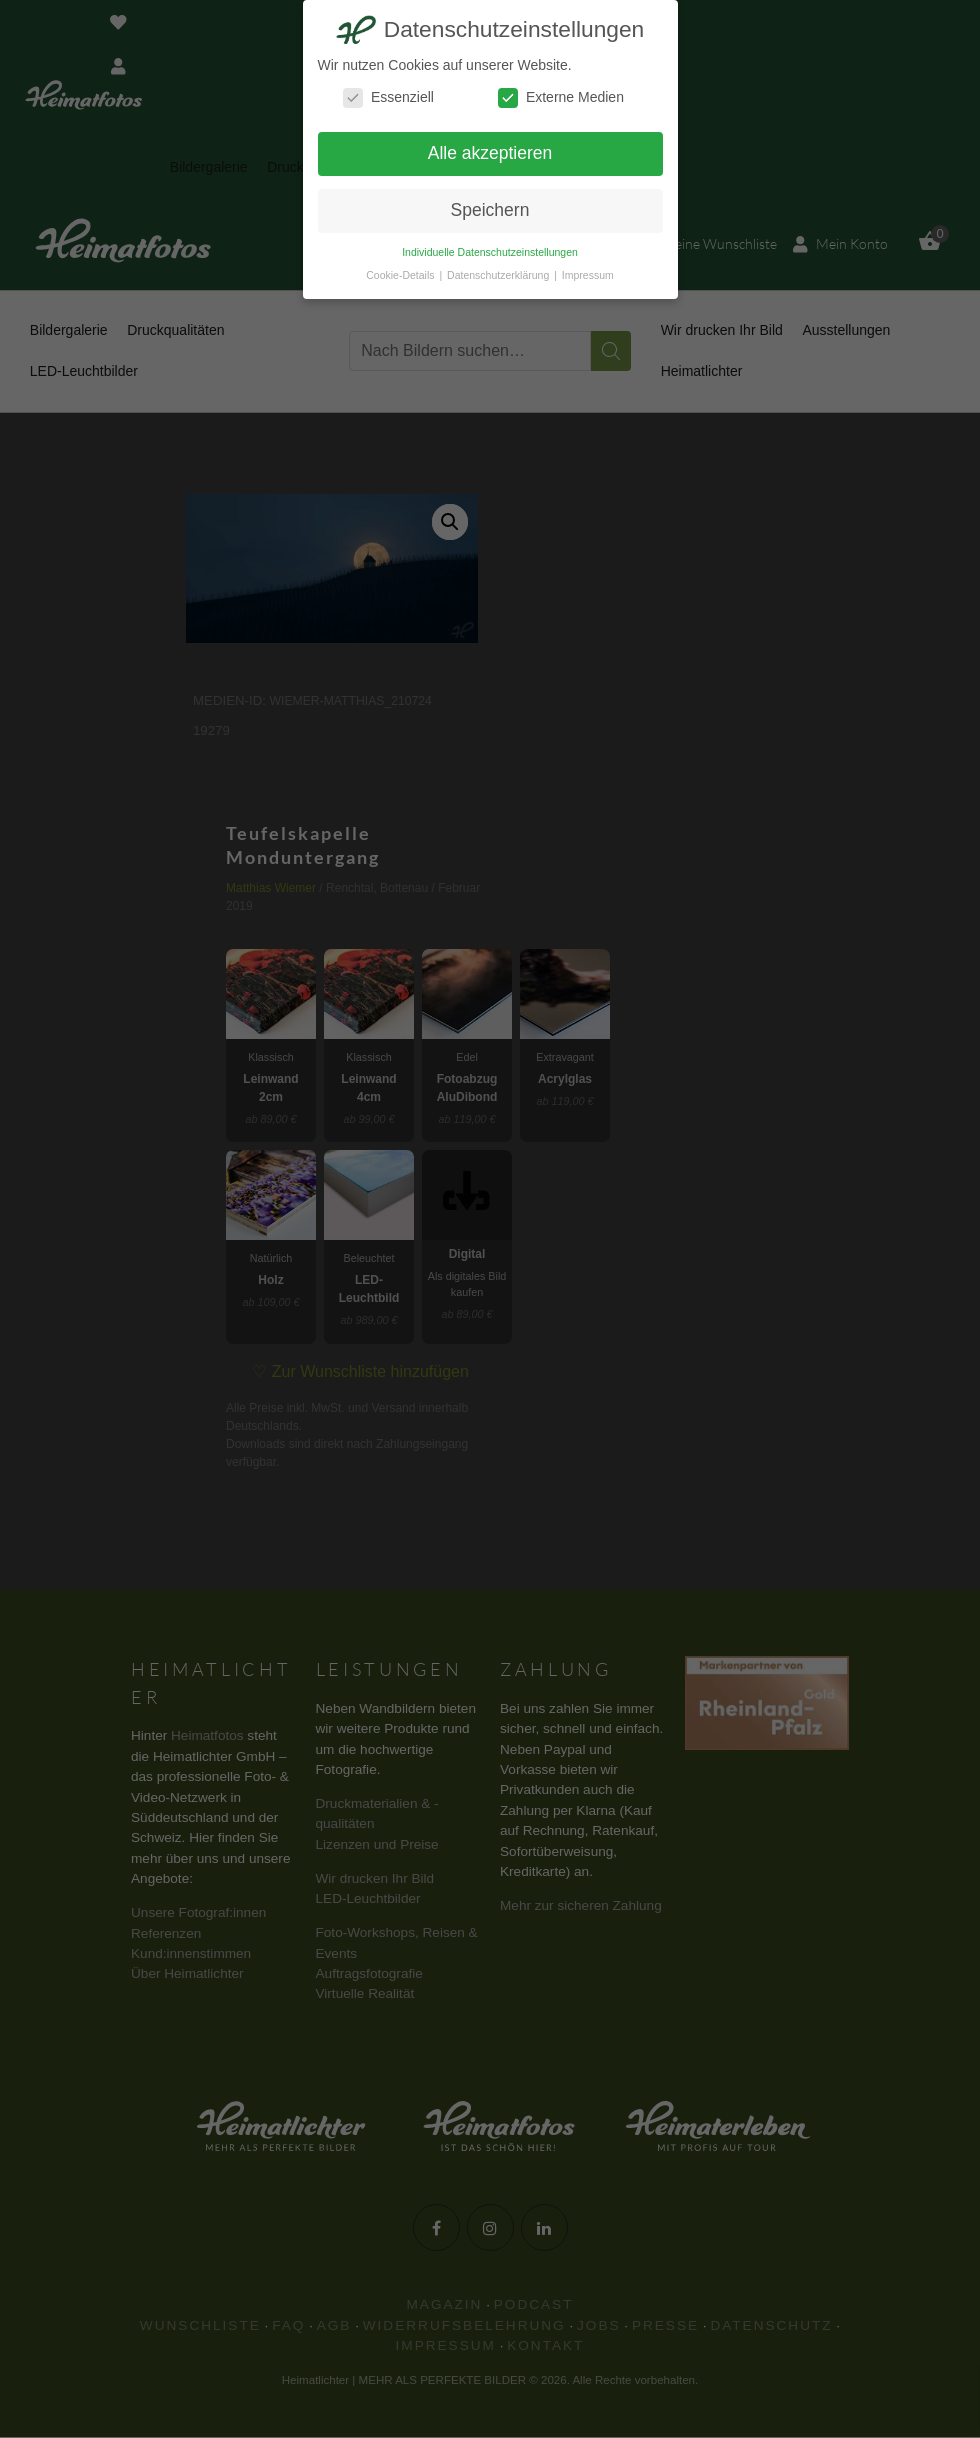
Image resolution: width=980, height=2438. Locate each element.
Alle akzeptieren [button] (490, 153)
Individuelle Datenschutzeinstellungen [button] (490, 252)
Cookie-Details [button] (401, 275)
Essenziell (388, 97)
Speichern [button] (490, 210)
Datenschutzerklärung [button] (499, 275)
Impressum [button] (588, 275)
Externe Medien (561, 97)
